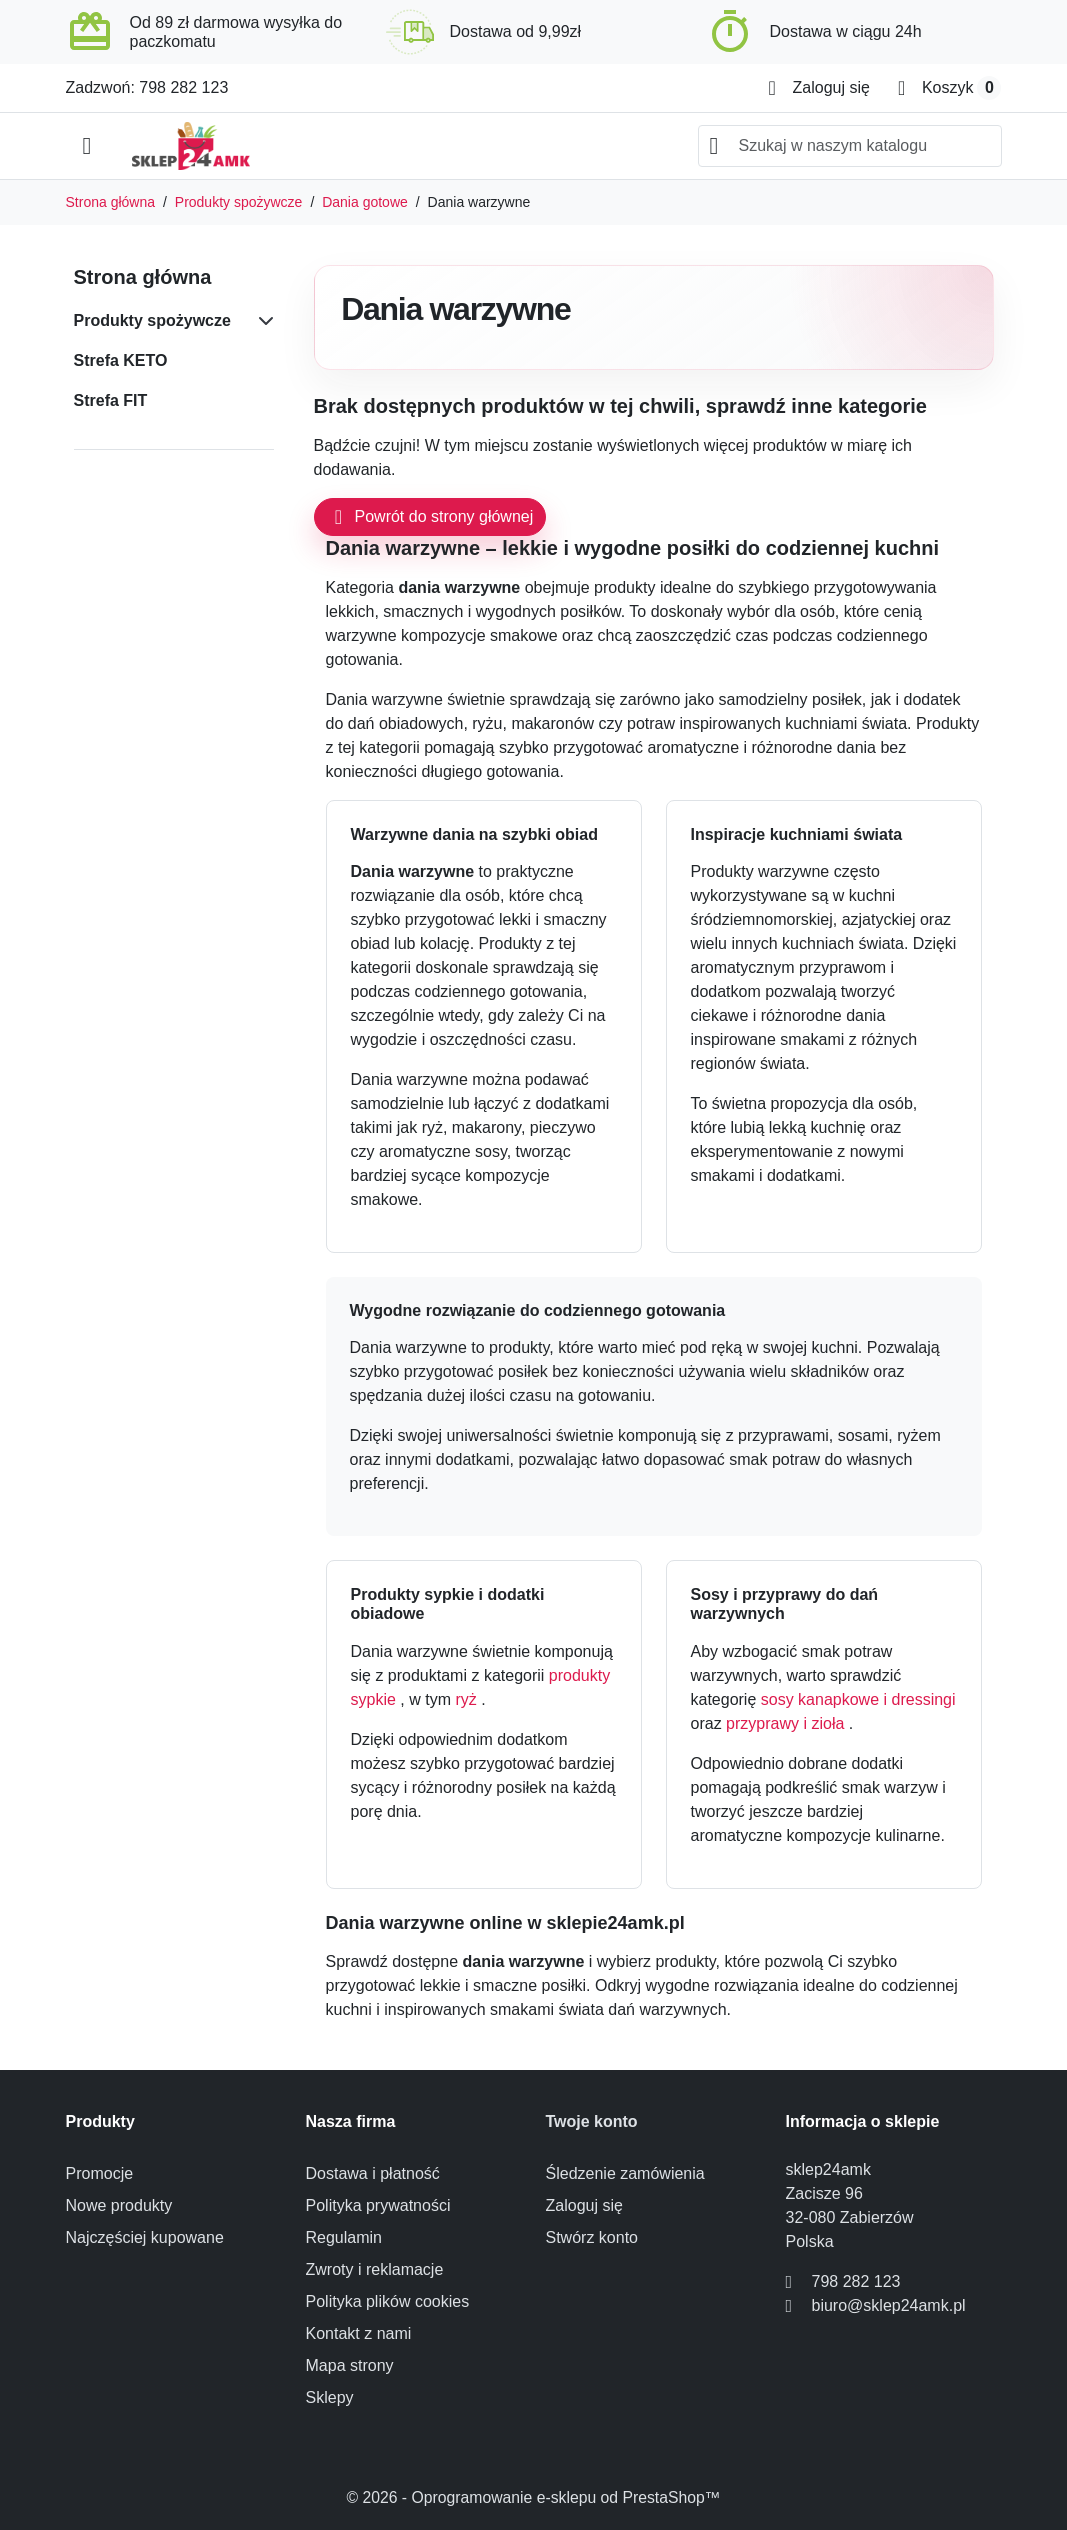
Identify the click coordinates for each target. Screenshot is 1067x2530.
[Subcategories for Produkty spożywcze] (262, 321)
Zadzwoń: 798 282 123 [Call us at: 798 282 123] (147, 87)
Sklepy (330, 2397)
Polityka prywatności (378, 2205)
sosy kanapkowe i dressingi (858, 1699)
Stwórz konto (592, 2237)
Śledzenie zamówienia (625, 2173)
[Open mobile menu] (87, 146)
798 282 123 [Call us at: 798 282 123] (856, 2281)
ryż (468, 1699)
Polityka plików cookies (388, 2301)
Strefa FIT (111, 400)
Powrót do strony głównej (430, 517)
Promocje (100, 2173)
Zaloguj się (584, 2205)
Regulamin (344, 2237)
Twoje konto (592, 2121)
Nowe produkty (119, 2205)
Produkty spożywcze (152, 320)
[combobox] (850, 146)
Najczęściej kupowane (145, 2237)
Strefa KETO (121, 360)
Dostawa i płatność (373, 2173)
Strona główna (143, 277)
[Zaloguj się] (819, 88)
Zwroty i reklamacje (375, 2269)
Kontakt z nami (359, 2333)
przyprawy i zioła (787, 1723)
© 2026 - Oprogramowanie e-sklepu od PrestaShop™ (534, 2497)
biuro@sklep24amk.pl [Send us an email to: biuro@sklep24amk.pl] (889, 2305)
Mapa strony (350, 2365)
